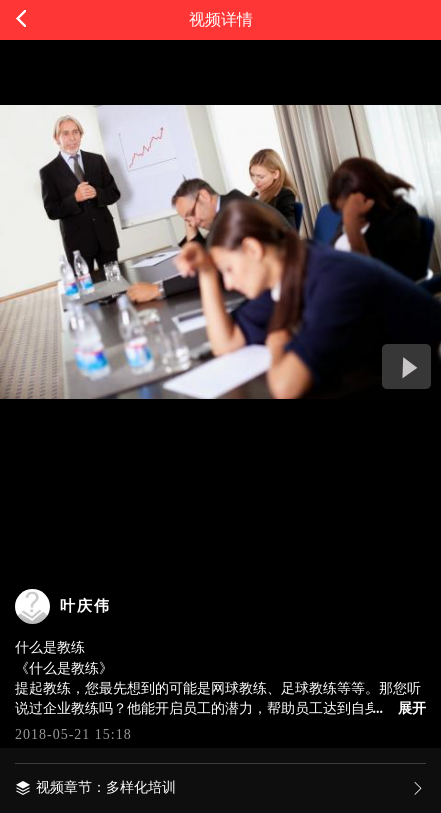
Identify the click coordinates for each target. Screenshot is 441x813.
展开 (412, 708)
